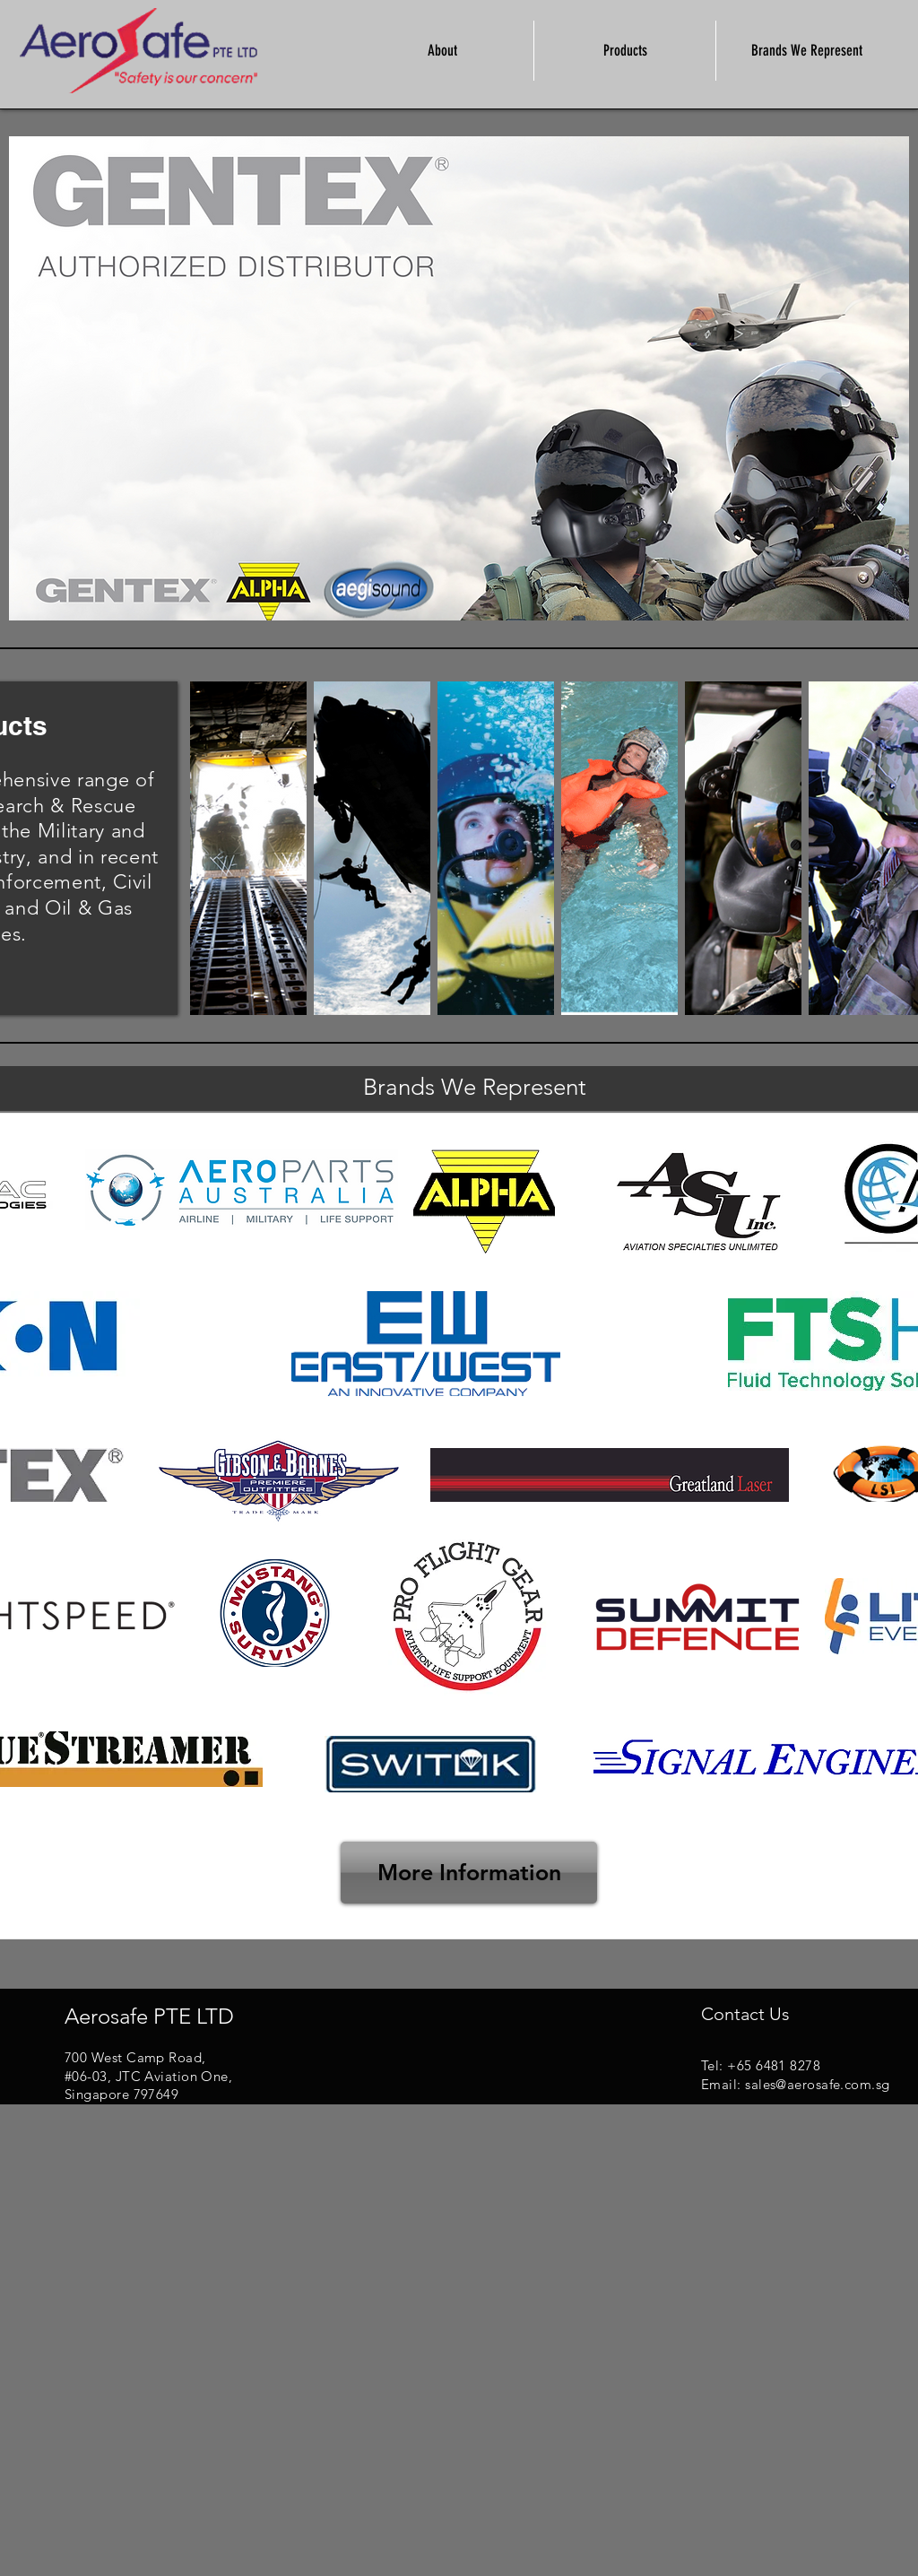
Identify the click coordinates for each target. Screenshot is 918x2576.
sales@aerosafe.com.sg (817, 2084)
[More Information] (469, 1873)
